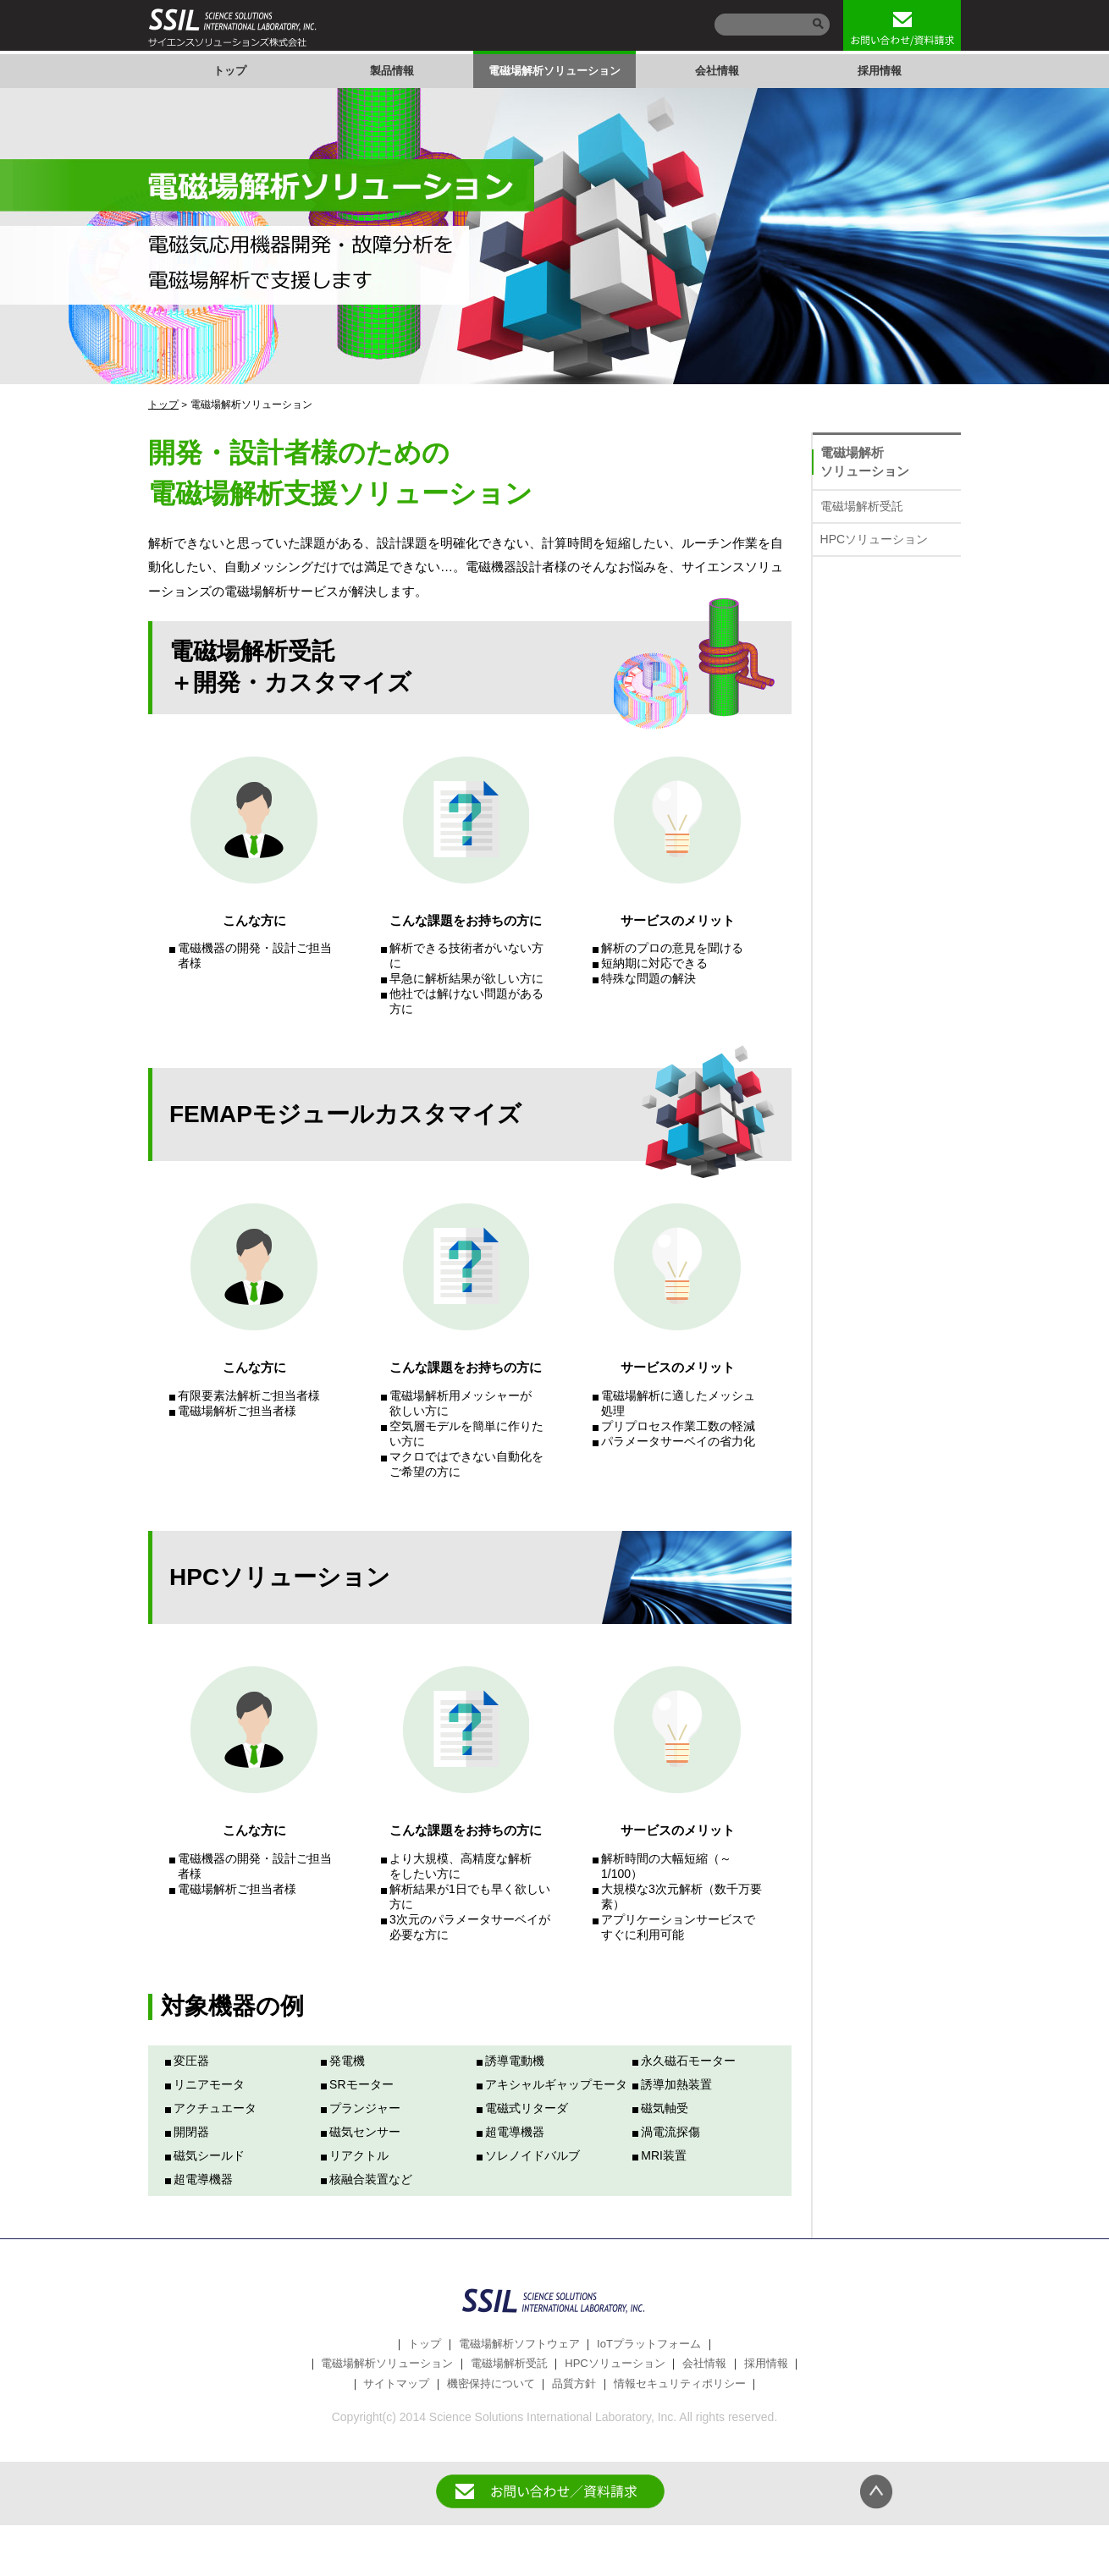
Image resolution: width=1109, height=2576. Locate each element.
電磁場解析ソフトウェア (519, 2343)
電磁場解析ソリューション (554, 70)
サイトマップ (396, 2383)
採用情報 (880, 70)
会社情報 (717, 70)
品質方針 (574, 2383)
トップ (229, 70)
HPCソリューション (874, 539)
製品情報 (392, 70)
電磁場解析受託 (861, 506)
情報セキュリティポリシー (680, 2383)
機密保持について (491, 2383)
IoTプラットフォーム (649, 2343)
